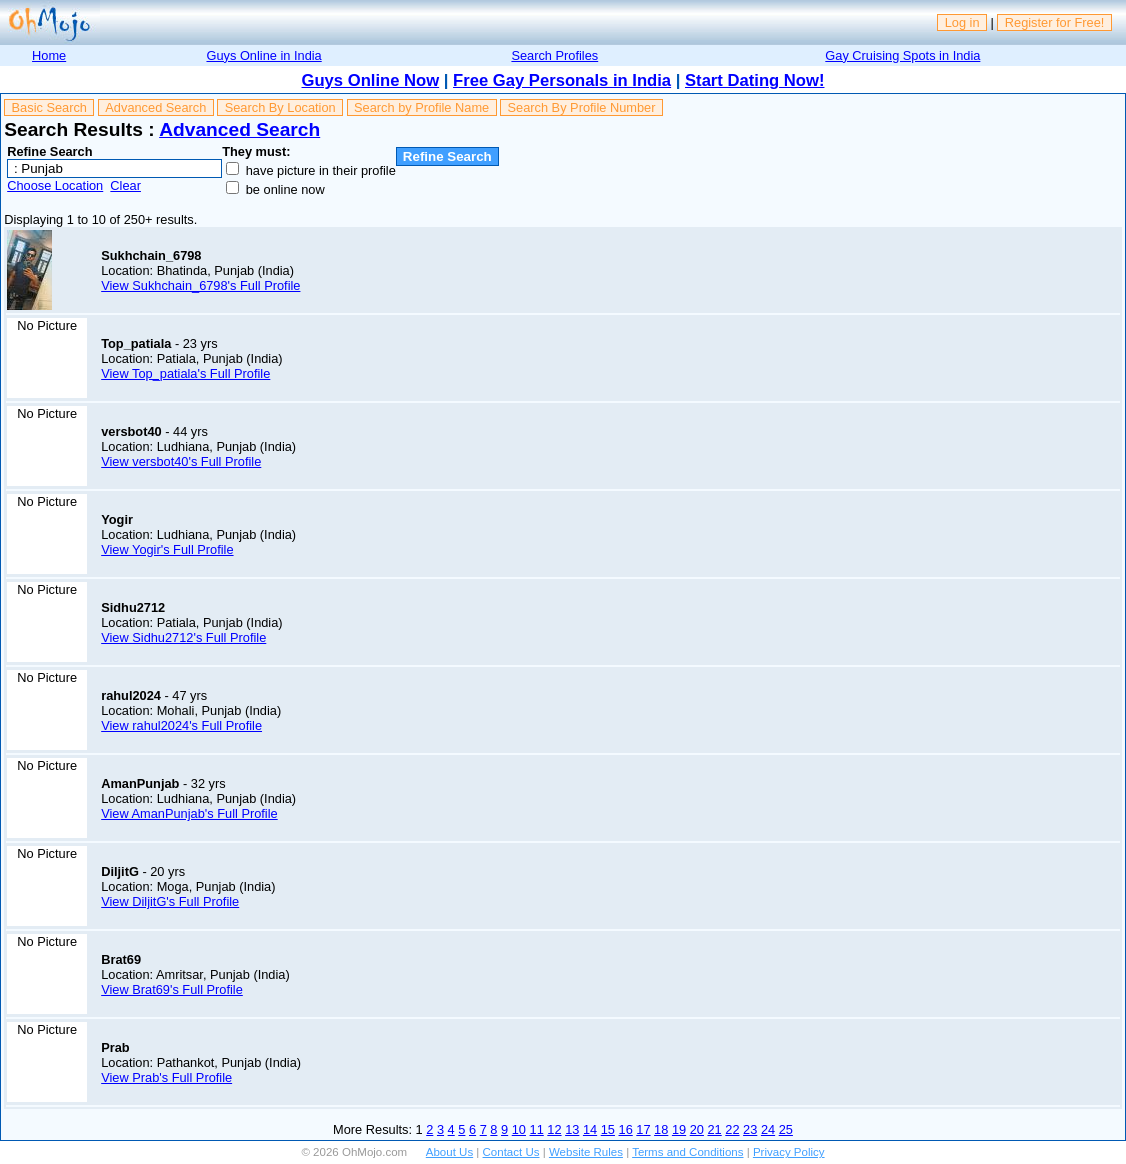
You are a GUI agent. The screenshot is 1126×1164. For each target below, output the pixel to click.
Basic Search (49, 107)
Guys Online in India (263, 55)
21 (715, 1129)
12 (554, 1129)
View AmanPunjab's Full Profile (189, 813)
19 (679, 1129)
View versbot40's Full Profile (181, 461)
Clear (125, 185)
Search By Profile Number (582, 107)
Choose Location (55, 185)
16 (626, 1129)
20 (697, 1129)
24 (768, 1129)
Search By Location (280, 107)
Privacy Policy (789, 1152)
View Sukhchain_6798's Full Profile (200, 285)
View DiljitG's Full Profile (170, 901)
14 (590, 1129)
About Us (449, 1152)
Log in (962, 22)
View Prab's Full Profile (166, 1077)
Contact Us (511, 1152)
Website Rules (586, 1152)
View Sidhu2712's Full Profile (183, 637)
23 (750, 1129)
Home (49, 55)
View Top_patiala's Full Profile (185, 373)
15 (608, 1129)
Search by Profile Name (421, 107)
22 (732, 1129)
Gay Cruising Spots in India (902, 55)
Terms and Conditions (687, 1152)
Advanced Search (155, 107)
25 (786, 1129)
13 (572, 1129)
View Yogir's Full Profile (167, 549)
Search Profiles (554, 55)
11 (537, 1129)
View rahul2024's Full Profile (181, 725)
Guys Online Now (371, 80)
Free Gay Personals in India (562, 80)
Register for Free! (1055, 22)
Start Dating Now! (754, 80)
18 (661, 1129)
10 (519, 1129)
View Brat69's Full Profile (172, 989)
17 (643, 1129)
